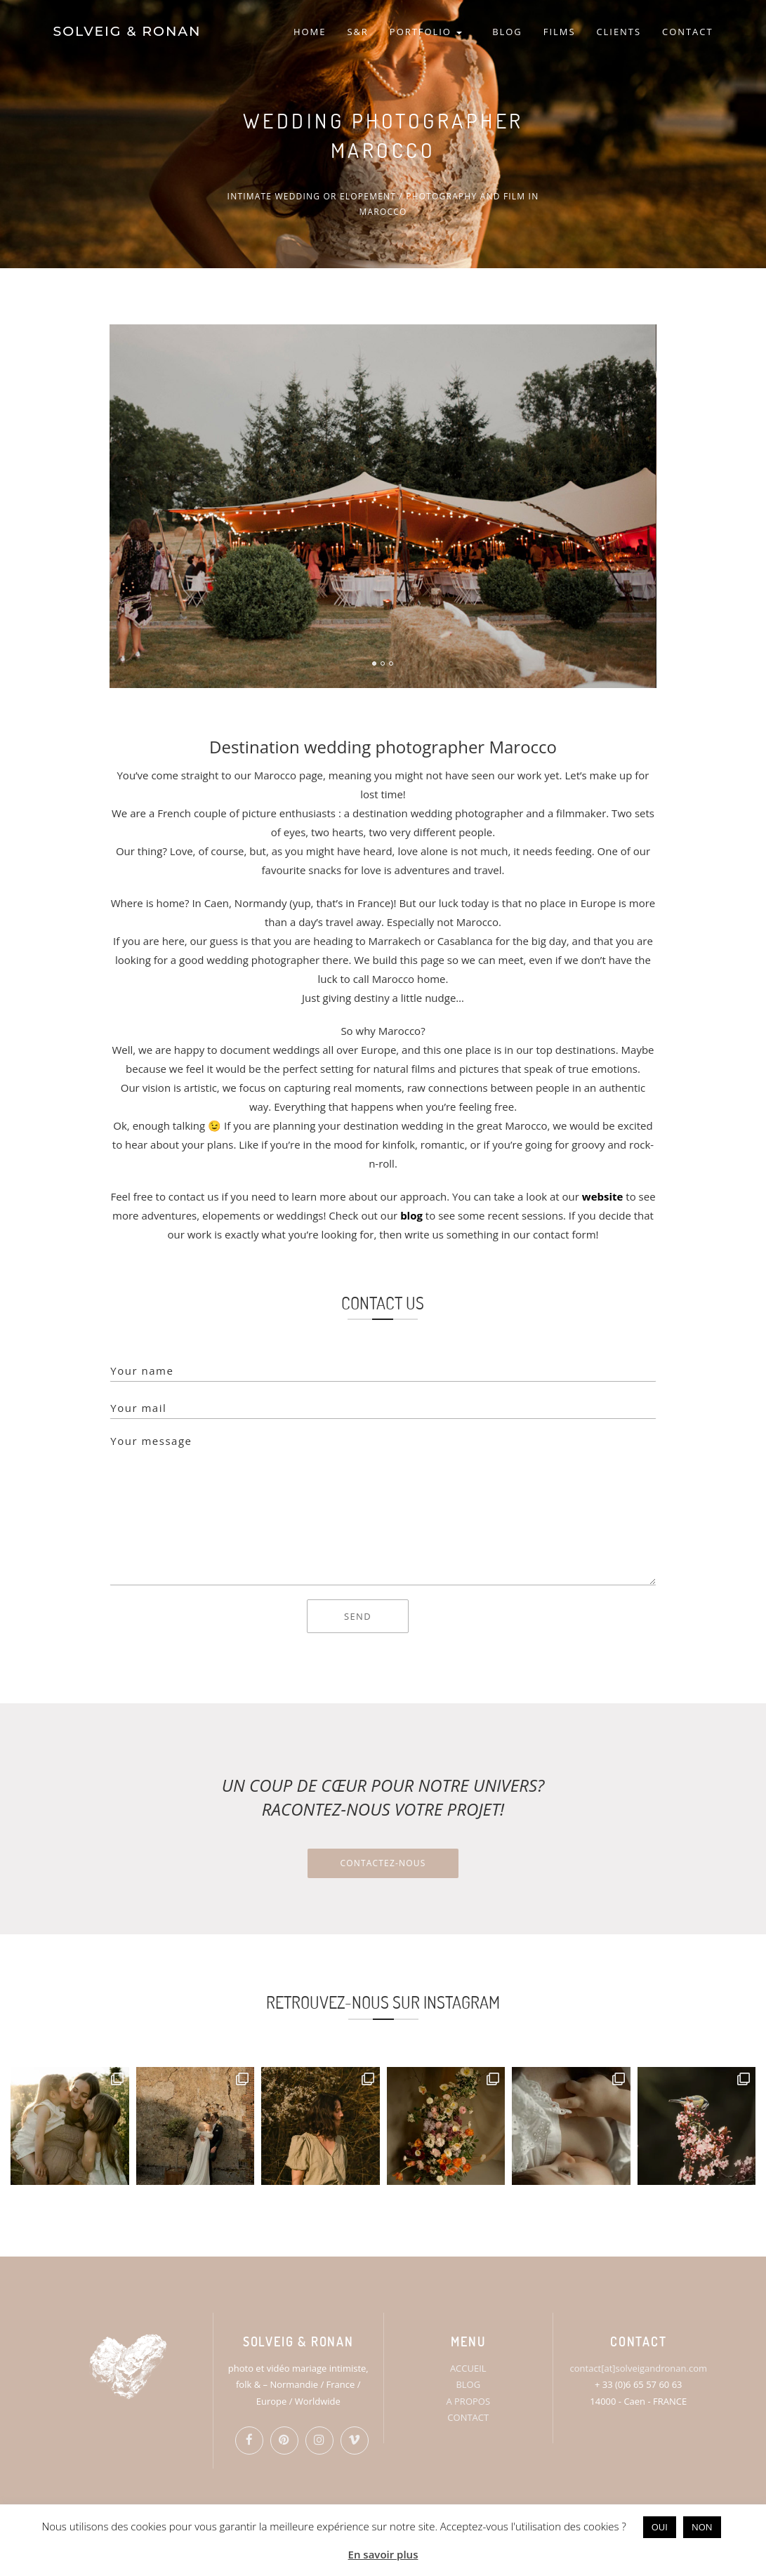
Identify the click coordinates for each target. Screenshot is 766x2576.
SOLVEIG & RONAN (127, 31)
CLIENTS (618, 31)
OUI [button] (660, 2527)
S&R (357, 31)
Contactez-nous (382, 1863)
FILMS (559, 31)
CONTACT (687, 31)
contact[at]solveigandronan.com (638, 2368)
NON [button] (702, 2527)
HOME (309, 31)
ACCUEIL (468, 2368)
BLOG (507, 31)
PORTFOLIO (426, 31)
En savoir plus (383, 2554)
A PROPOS (468, 2401)
